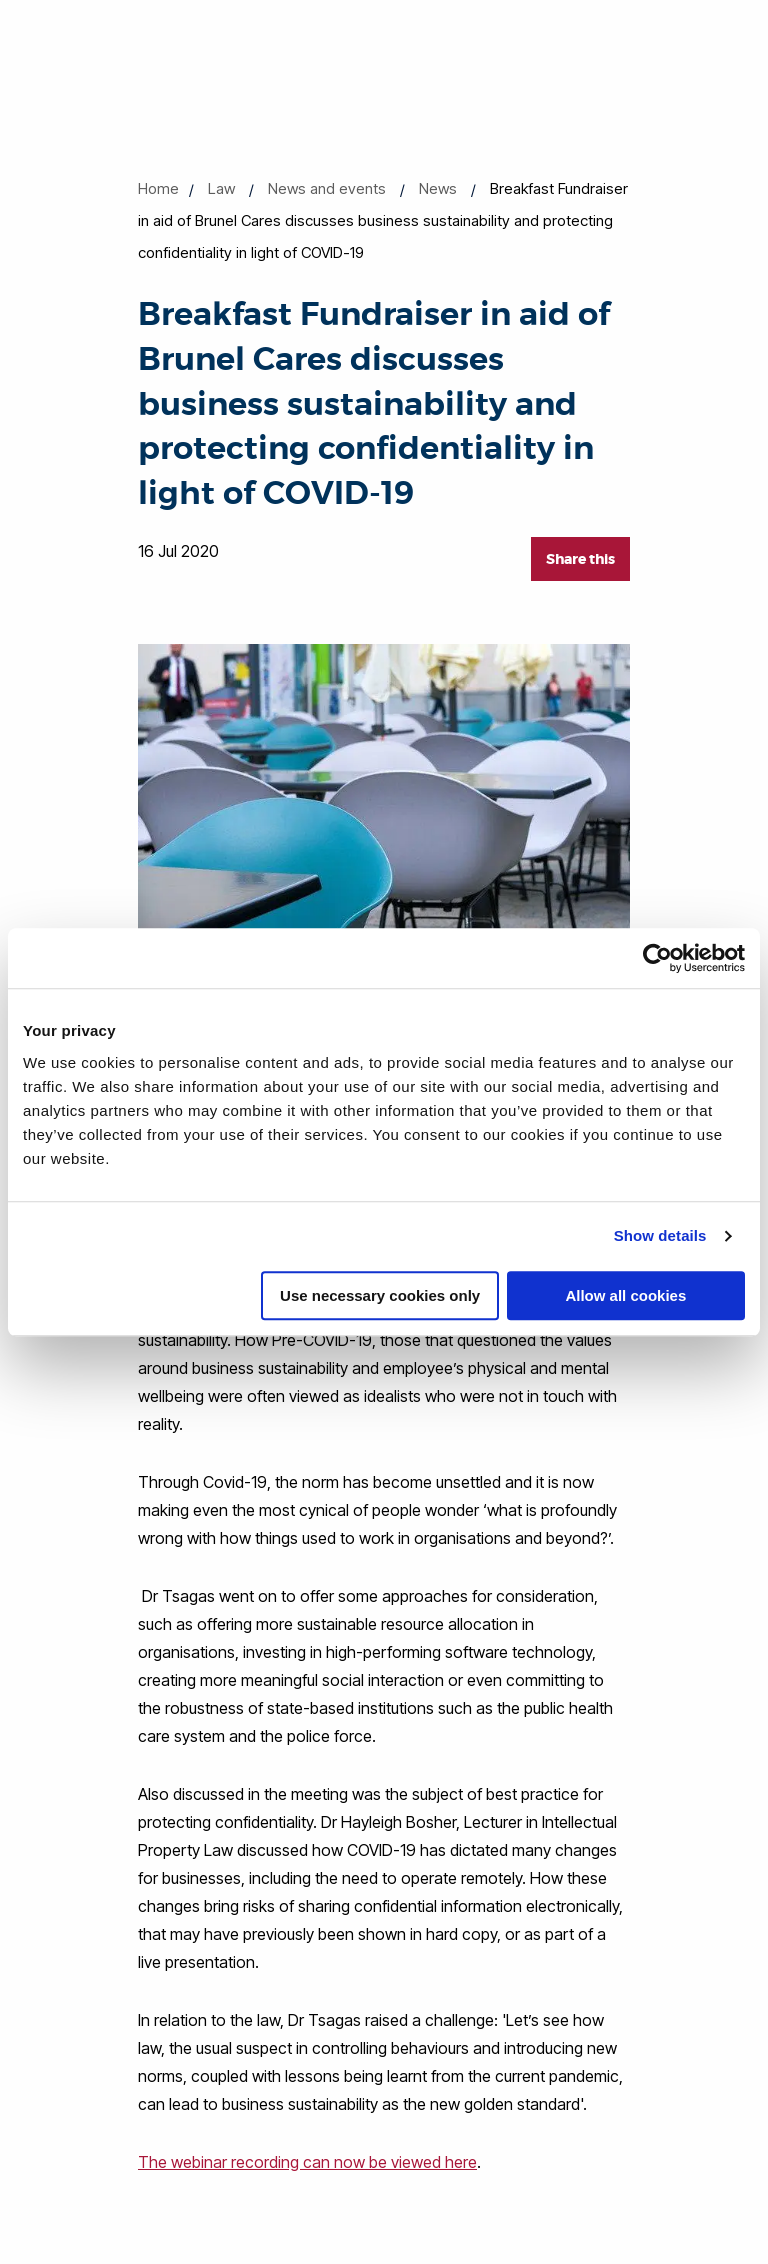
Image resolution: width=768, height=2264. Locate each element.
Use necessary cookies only (380, 1295)
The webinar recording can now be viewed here (307, 2162)
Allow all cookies (625, 1295)
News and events (327, 188)
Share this (580, 559)
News (438, 188)
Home (158, 188)
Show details (660, 1235)
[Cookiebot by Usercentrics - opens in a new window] (657, 958)
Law (221, 188)
